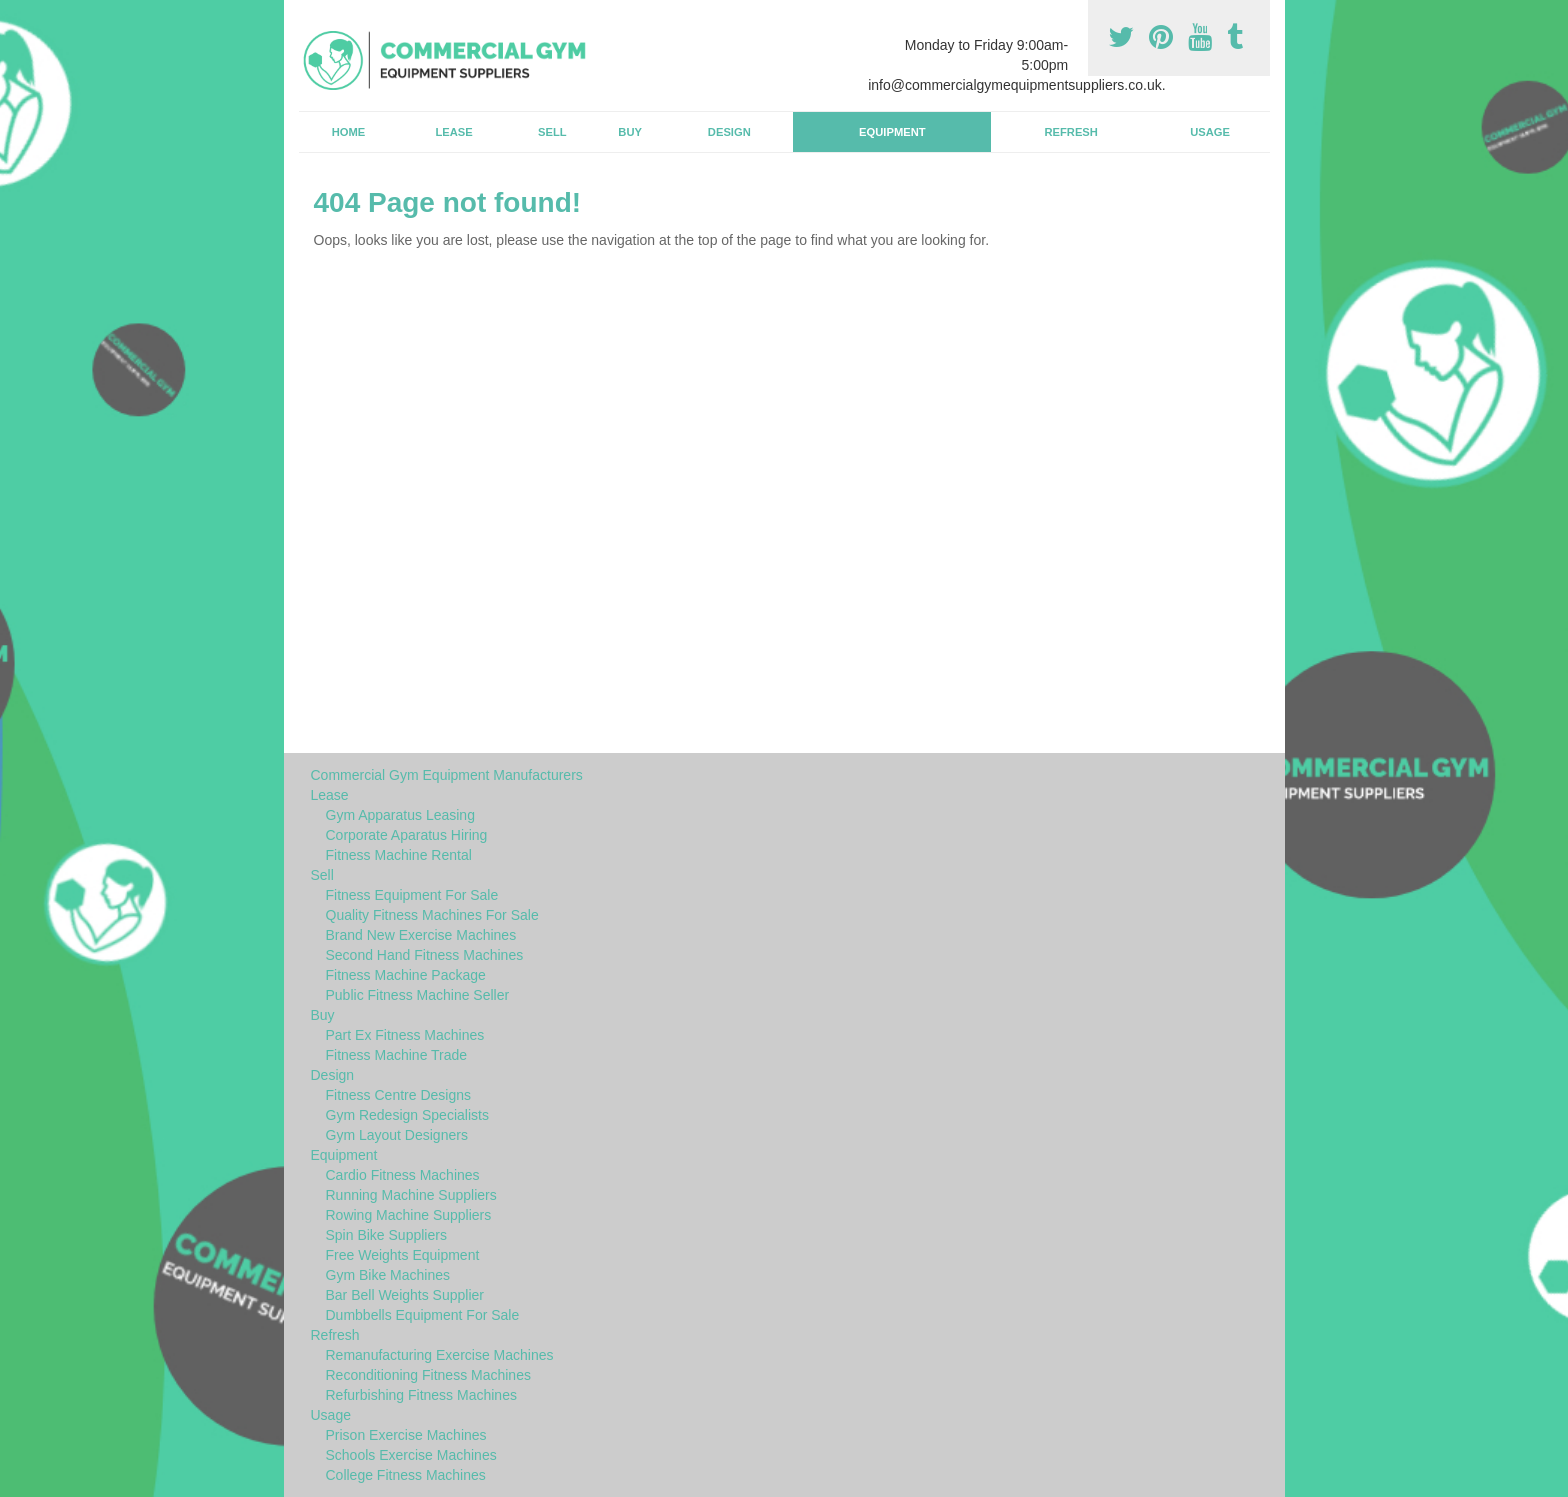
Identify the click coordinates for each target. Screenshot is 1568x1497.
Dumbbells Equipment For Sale (423, 1315)
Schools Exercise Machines (411, 1455)
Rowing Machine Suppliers (409, 1215)
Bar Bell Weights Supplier (405, 1295)
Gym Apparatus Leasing (400, 815)
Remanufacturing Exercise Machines (440, 1355)
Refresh (1070, 132)
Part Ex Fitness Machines (405, 1035)
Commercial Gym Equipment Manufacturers (447, 775)
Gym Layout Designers (397, 1135)
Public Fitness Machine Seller (418, 995)
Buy (630, 132)
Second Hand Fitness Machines (425, 955)
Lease (453, 132)
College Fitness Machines (406, 1475)
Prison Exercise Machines (406, 1435)
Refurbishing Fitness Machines (421, 1395)
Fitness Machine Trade (397, 1055)
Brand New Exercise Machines (421, 935)
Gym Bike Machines (388, 1275)
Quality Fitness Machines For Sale (432, 915)
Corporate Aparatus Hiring (407, 835)
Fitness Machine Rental (399, 855)
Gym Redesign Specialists (407, 1115)
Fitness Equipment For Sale (412, 895)
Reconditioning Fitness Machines (428, 1375)
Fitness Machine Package (406, 975)
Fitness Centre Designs (399, 1095)
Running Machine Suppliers (411, 1195)
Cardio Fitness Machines (403, 1175)
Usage (1210, 132)
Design (729, 132)
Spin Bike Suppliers (386, 1235)
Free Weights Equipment (403, 1255)
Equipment (892, 132)
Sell (552, 132)
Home (349, 132)
